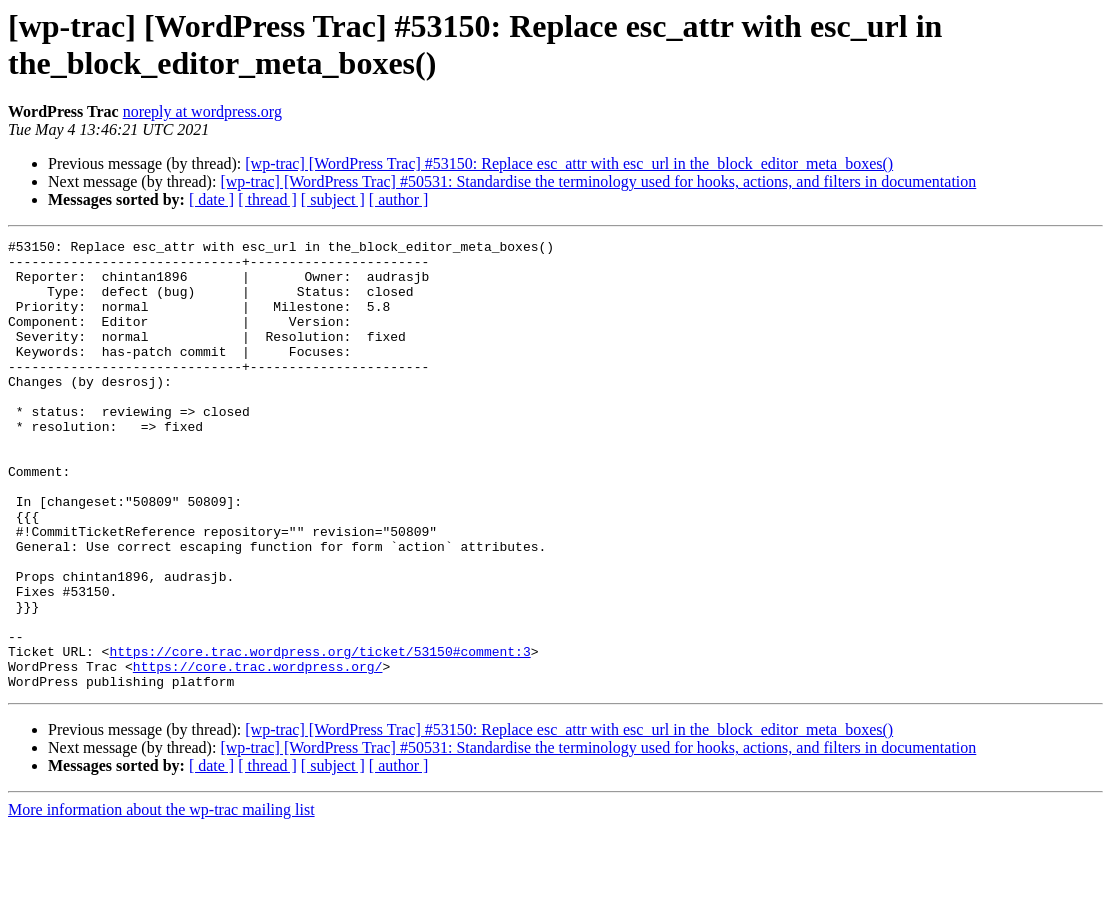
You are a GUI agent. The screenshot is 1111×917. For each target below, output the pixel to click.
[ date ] (211, 199)
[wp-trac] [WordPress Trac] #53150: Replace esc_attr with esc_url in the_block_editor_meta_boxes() (569, 163)
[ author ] (399, 199)
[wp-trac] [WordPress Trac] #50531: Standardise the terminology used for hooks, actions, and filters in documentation (598, 181)
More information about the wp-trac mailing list (161, 899)
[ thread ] (267, 199)
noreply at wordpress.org (202, 111)
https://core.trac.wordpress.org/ (258, 753)
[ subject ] (333, 199)
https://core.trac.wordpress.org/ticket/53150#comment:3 (319, 735)
